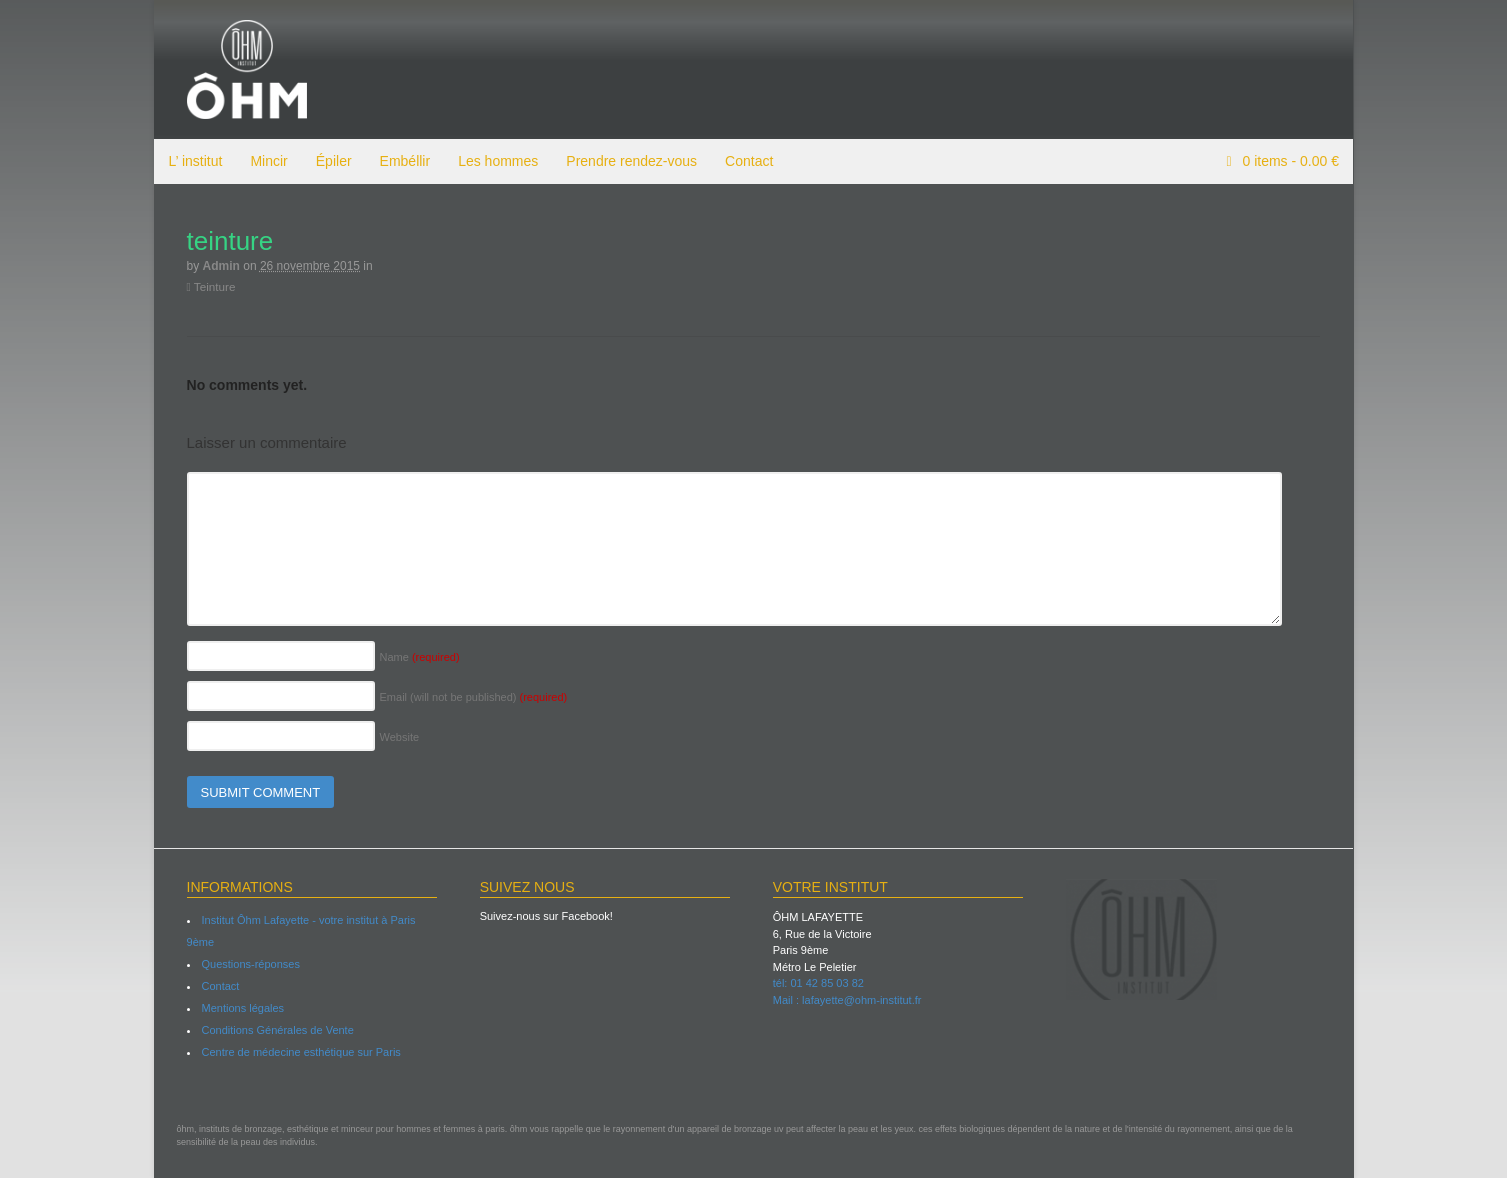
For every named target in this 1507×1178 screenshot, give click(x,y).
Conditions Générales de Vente (277, 1030)
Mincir (267, 161)
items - (1289, 161)
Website (399, 737)
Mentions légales (242, 1008)
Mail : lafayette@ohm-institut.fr (847, 1000)
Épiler (333, 161)
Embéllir (404, 161)
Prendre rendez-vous (630, 161)
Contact (748, 161)
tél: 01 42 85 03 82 (818, 983)
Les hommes (497, 161)
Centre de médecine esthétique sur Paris (300, 1052)
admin (220, 266)
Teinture (210, 286)
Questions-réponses (250, 964)
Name (419, 657)
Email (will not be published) (473, 697)
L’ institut (195, 161)
